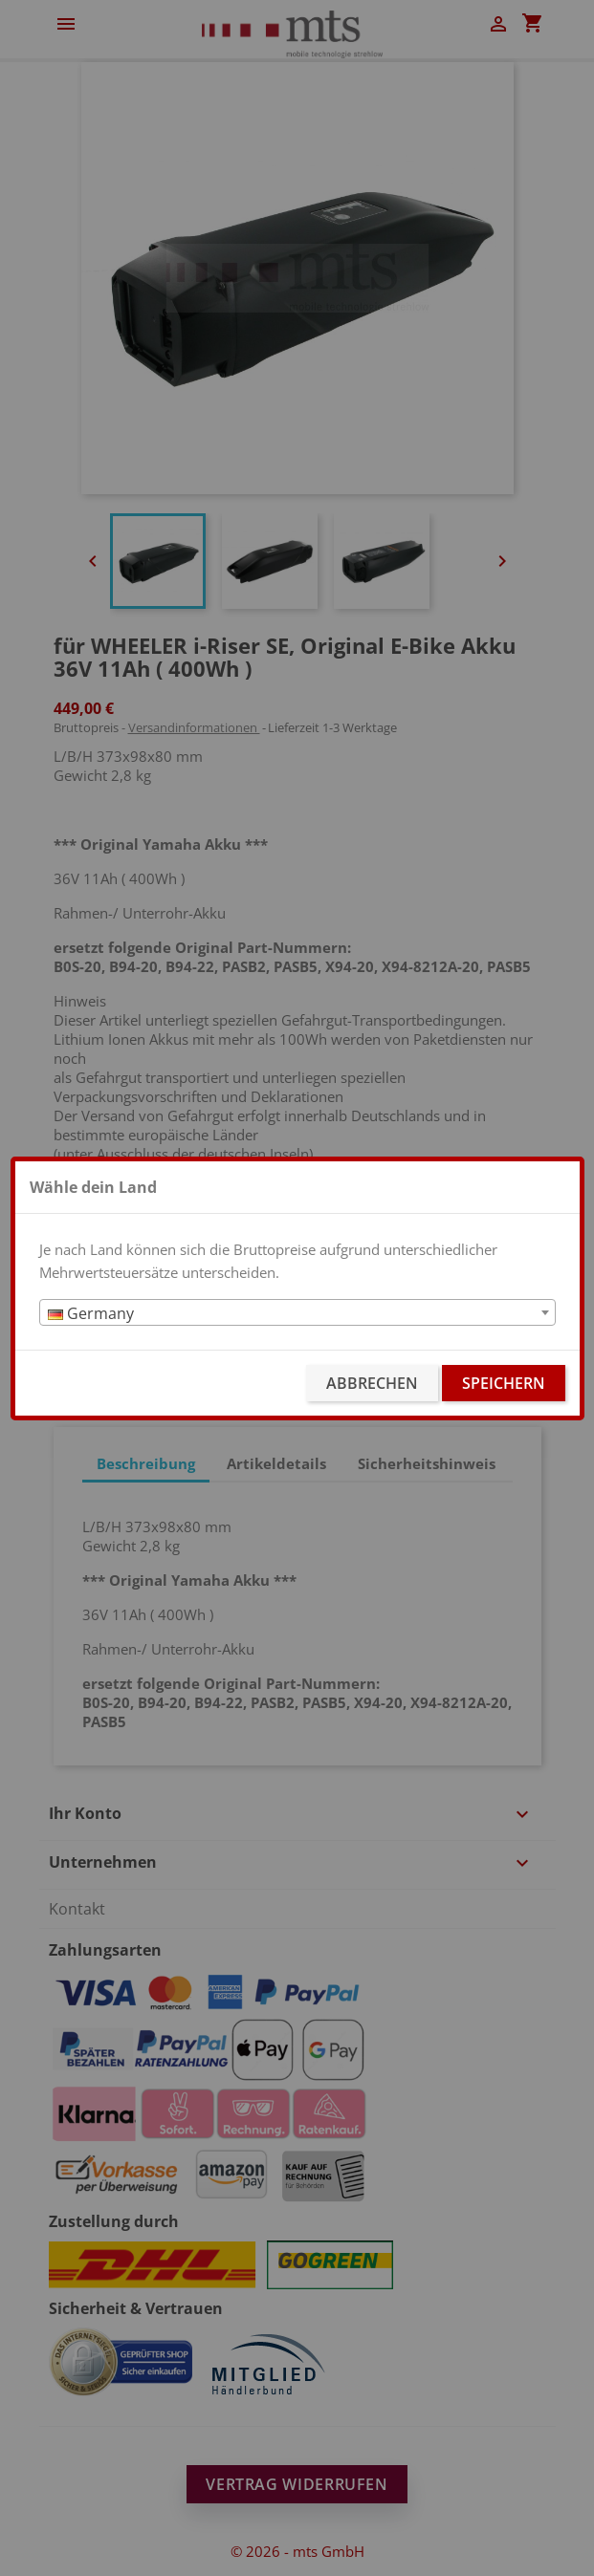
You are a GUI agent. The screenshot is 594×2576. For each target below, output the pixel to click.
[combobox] (297, 1312)
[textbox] (297, 1313)
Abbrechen (372, 1383)
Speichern (503, 1383)
